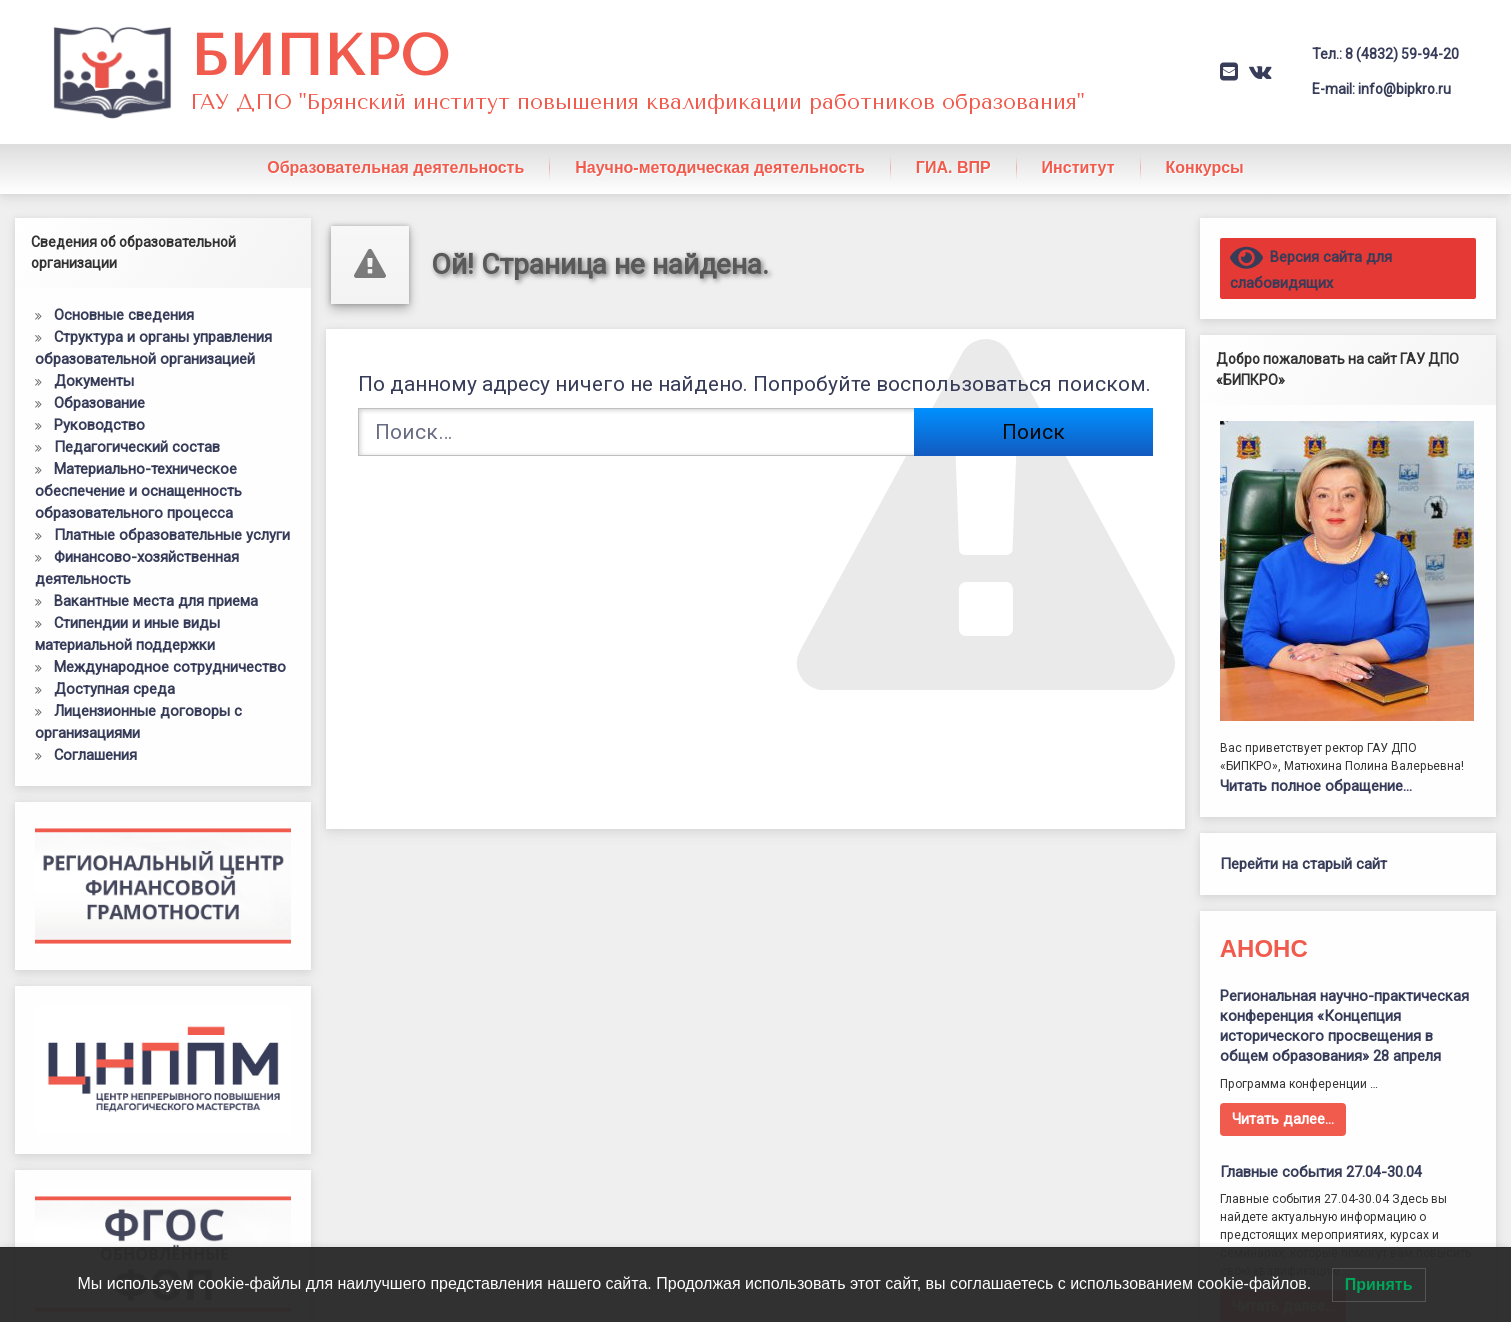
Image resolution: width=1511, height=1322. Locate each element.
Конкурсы (1205, 143)
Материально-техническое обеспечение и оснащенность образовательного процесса (138, 467)
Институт (1078, 143)
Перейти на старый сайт (1303, 841)
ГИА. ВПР (953, 143)
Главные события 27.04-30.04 (1321, 1148)
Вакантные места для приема (156, 577)
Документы (94, 357)
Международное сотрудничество (170, 643)
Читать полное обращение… (1316, 763)
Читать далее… (1283, 1095)
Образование (99, 379)
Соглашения (95, 731)
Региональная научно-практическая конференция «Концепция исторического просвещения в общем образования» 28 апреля (1344, 1002)
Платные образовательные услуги (172, 511)
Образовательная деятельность (395, 143)
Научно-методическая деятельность (720, 143)
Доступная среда (114, 665)
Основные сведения (124, 291)
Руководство (99, 401)
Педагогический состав (137, 423)
